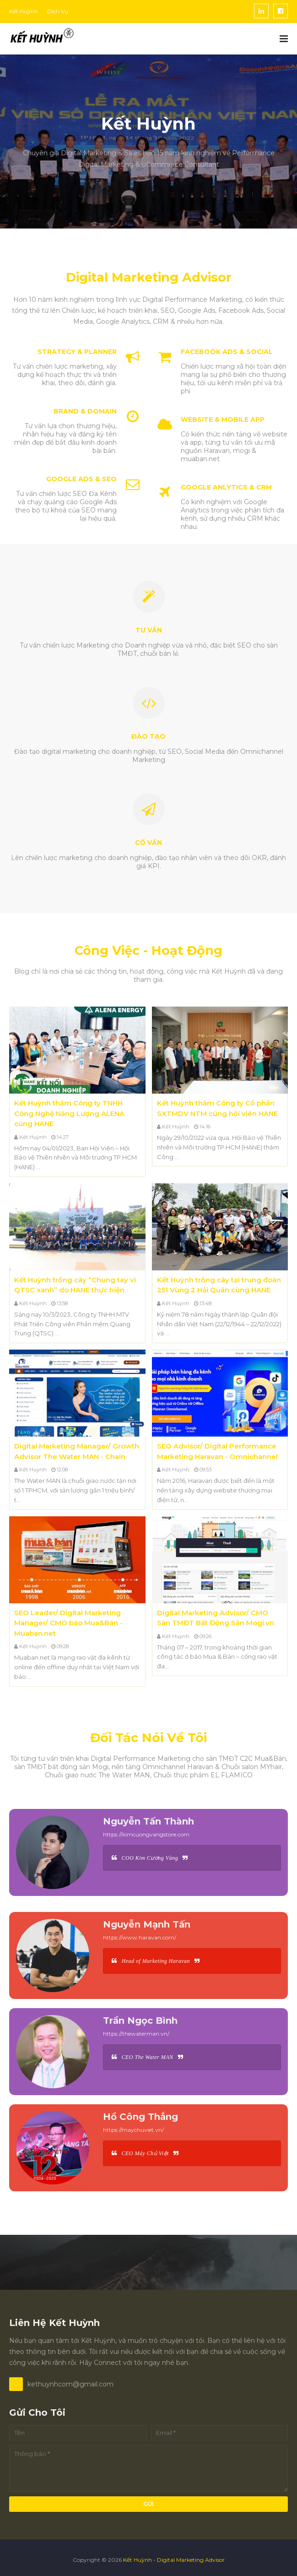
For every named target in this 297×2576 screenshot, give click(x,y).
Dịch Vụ (57, 11)
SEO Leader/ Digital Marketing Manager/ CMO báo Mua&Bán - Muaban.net (68, 1623)
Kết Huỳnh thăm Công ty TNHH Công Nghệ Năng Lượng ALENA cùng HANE (69, 1113)
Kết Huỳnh (23, 11)
